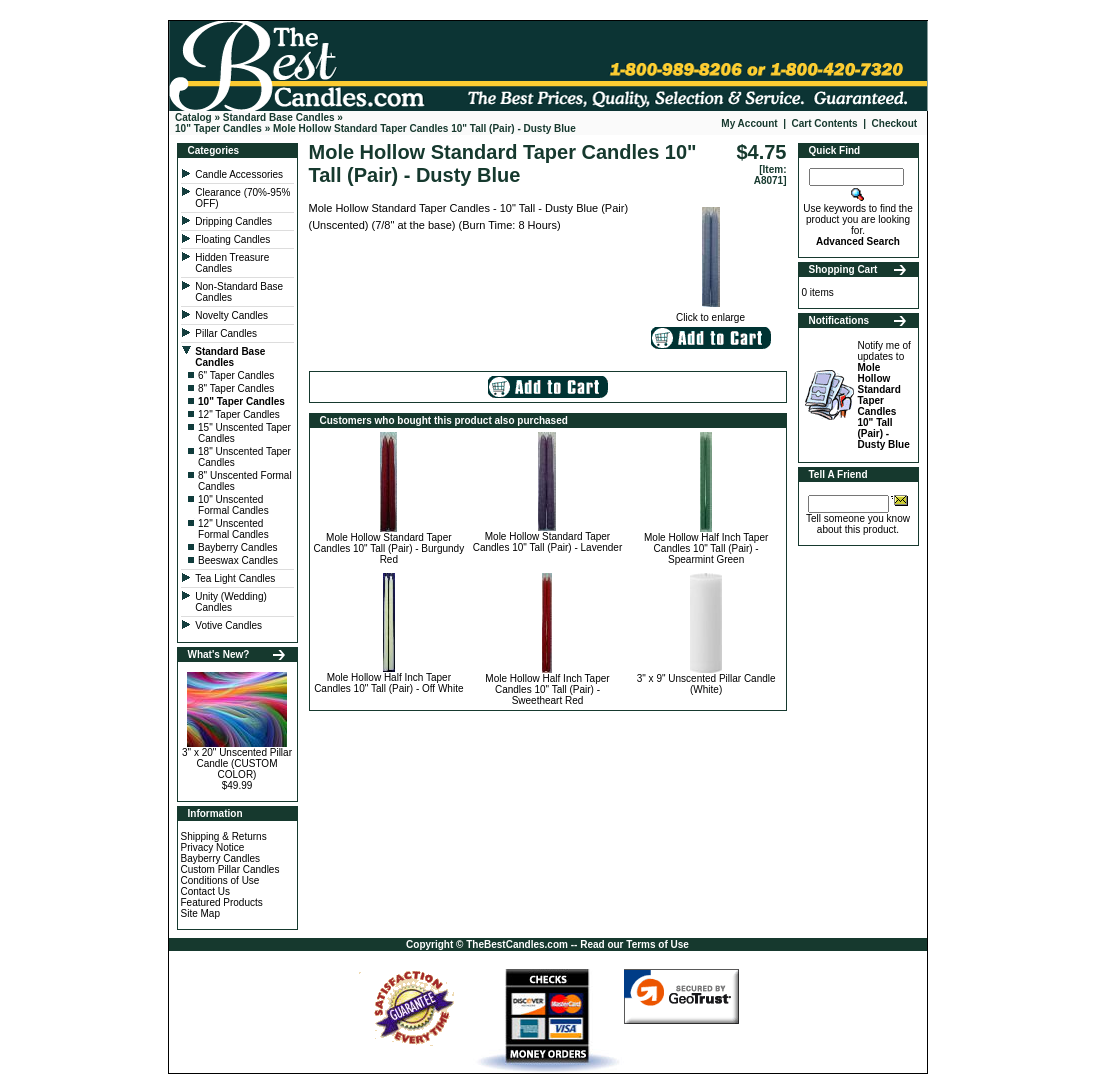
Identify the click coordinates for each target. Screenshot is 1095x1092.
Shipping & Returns (224, 836)
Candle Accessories (240, 174)
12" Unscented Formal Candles (233, 529)
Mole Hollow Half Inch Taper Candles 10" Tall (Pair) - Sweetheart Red (547, 689)
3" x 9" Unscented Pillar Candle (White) (706, 684)
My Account (749, 123)
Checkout (895, 123)
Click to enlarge (710, 313)
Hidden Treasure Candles (232, 263)
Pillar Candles (227, 333)
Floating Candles (234, 239)
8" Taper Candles (236, 388)
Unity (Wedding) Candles (231, 602)
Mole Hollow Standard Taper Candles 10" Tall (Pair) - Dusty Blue (424, 128)
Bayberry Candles (237, 547)
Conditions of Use (220, 880)
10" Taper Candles (218, 128)
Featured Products (222, 902)
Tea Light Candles (235, 578)
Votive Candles (230, 625)
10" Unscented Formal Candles (233, 505)
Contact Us (205, 891)
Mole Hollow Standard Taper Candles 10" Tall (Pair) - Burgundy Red (389, 548)
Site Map (200, 913)
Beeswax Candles (238, 560)
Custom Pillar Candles (230, 869)
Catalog (193, 117)
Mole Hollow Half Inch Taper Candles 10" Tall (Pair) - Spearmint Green (706, 548)
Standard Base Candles (279, 117)
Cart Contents (825, 123)
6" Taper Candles (236, 375)
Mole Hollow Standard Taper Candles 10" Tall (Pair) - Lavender (548, 542)
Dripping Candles (233, 221)
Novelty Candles (233, 315)
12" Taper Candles (239, 414)
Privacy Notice (213, 847)
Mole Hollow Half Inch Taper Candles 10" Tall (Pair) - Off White (388, 683)
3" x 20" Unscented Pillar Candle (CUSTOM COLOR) (237, 763)
